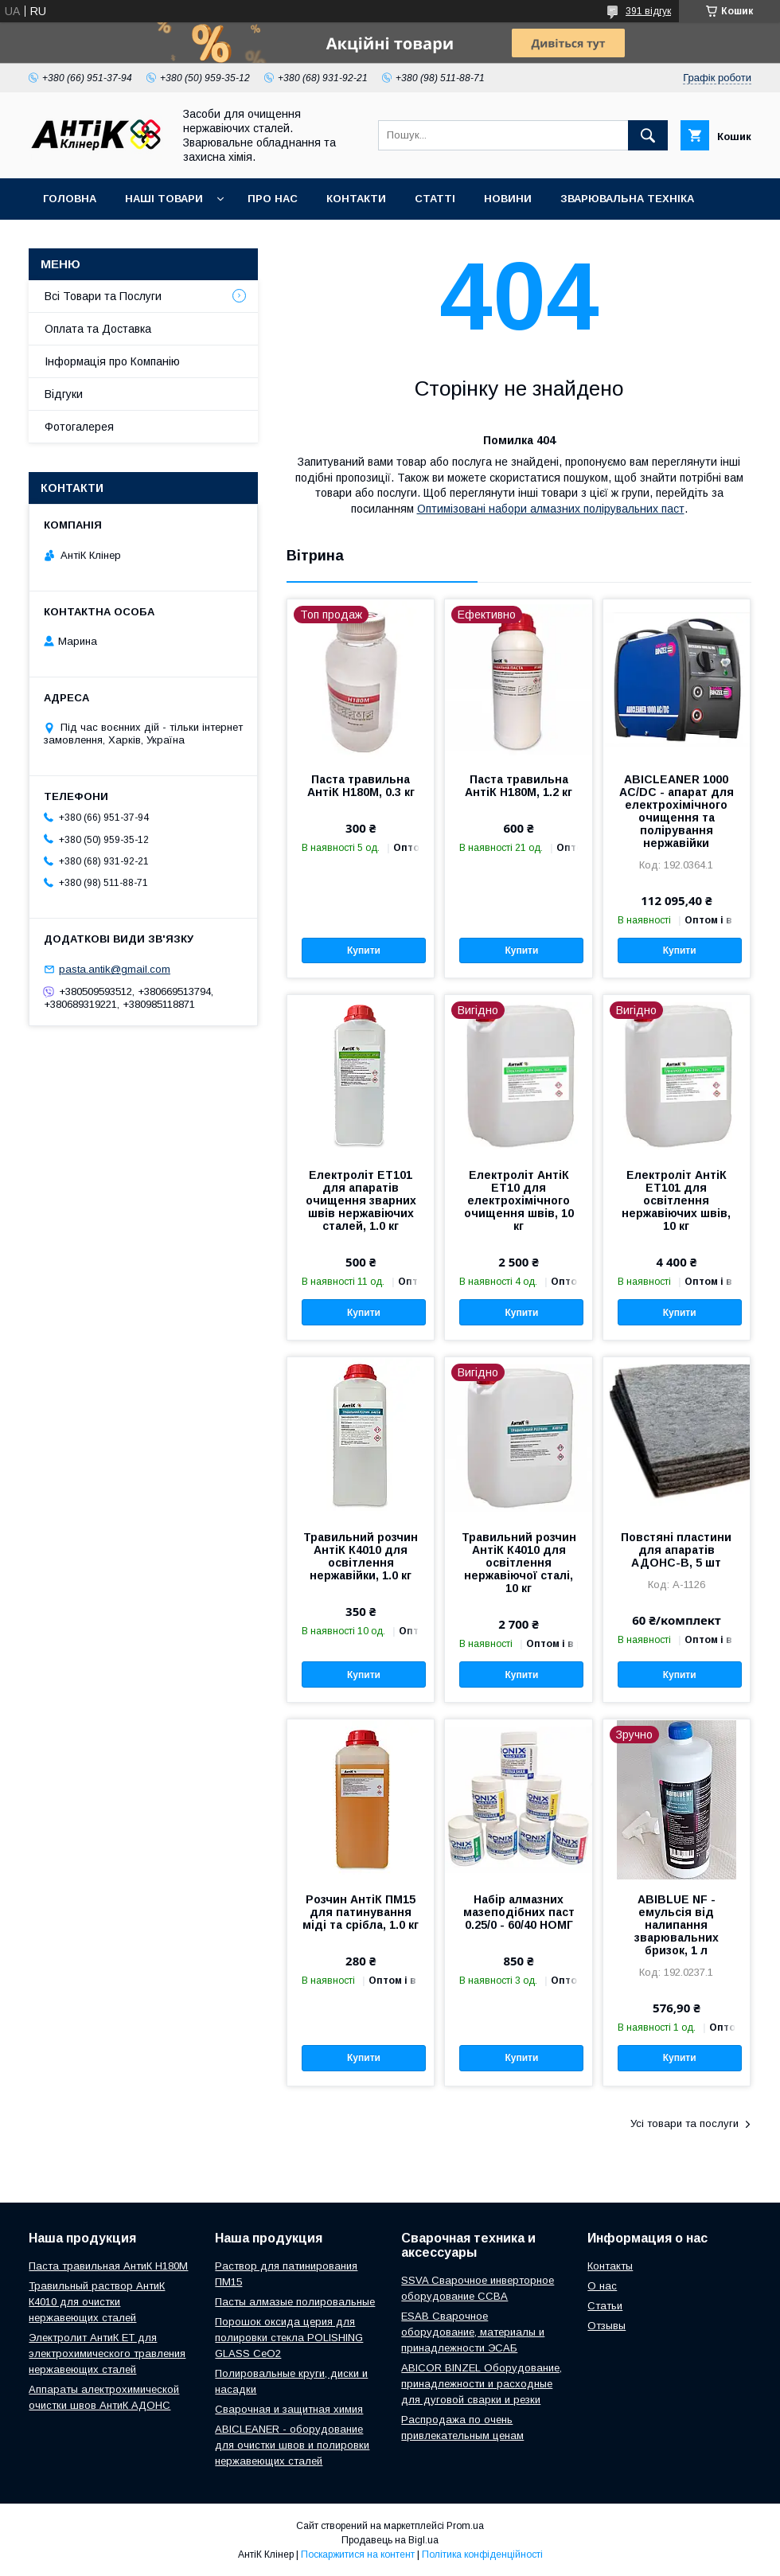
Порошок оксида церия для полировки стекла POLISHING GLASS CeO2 (289, 2337)
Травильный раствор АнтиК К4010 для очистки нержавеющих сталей (97, 2302)
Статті (435, 199)
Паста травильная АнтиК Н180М (108, 2266)
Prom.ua (465, 2525)
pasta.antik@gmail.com (114, 969)
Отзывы (606, 2326)
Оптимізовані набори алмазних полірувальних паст (550, 508)
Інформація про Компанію (112, 361)
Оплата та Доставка (98, 328)
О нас (602, 2286)
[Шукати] (648, 135)
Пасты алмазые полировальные (295, 2302)
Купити (363, 950)
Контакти (356, 199)
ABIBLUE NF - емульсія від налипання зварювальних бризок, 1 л (676, 1925)
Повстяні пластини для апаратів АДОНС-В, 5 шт (676, 1550)
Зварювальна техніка (627, 199)
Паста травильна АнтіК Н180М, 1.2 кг (518, 785)
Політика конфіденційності (482, 2554)
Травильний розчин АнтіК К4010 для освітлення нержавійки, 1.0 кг (360, 1556)
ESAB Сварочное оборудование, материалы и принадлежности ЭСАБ (472, 2332)
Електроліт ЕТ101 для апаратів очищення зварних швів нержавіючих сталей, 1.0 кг (361, 1200)
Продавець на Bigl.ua (390, 2540)
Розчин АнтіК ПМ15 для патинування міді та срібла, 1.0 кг (360, 1912)
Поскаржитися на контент (358, 2554)
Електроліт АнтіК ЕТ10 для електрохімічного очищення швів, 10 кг (519, 1200)
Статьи (604, 2306)
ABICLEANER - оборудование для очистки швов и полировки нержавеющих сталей (292, 2445)
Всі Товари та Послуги (103, 296)
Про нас (273, 199)
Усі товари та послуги (684, 2123)
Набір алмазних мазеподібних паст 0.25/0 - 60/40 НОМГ (519, 1912)
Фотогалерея (79, 426)
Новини (508, 199)
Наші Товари (164, 199)
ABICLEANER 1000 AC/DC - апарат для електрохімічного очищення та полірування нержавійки (676, 811)
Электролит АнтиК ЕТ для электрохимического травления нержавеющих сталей (107, 2353)
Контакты (610, 2266)
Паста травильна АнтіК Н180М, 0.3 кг (361, 785)
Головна (69, 199)
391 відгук (648, 11)
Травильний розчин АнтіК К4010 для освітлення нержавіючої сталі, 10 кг (519, 1562)
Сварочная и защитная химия (289, 2409)
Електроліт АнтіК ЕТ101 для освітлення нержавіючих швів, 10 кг (676, 1200)
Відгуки (64, 394)
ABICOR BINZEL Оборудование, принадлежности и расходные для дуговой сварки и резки (481, 2384)
